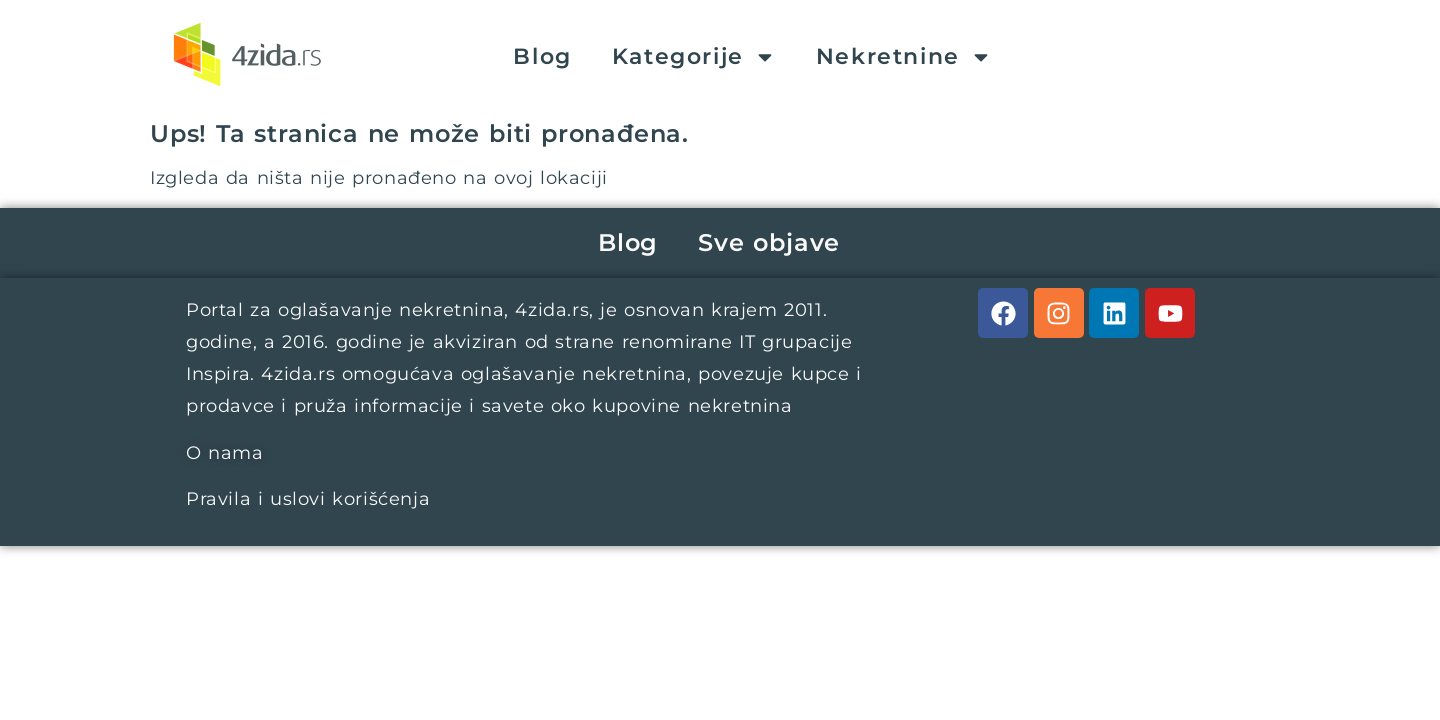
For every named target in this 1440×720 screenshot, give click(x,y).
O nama (225, 453)
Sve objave (769, 242)
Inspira (218, 374)
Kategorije (694, 57)
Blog (542, 56)
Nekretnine (904, 57)
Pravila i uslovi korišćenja (308, 499)
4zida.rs (552, 310)
